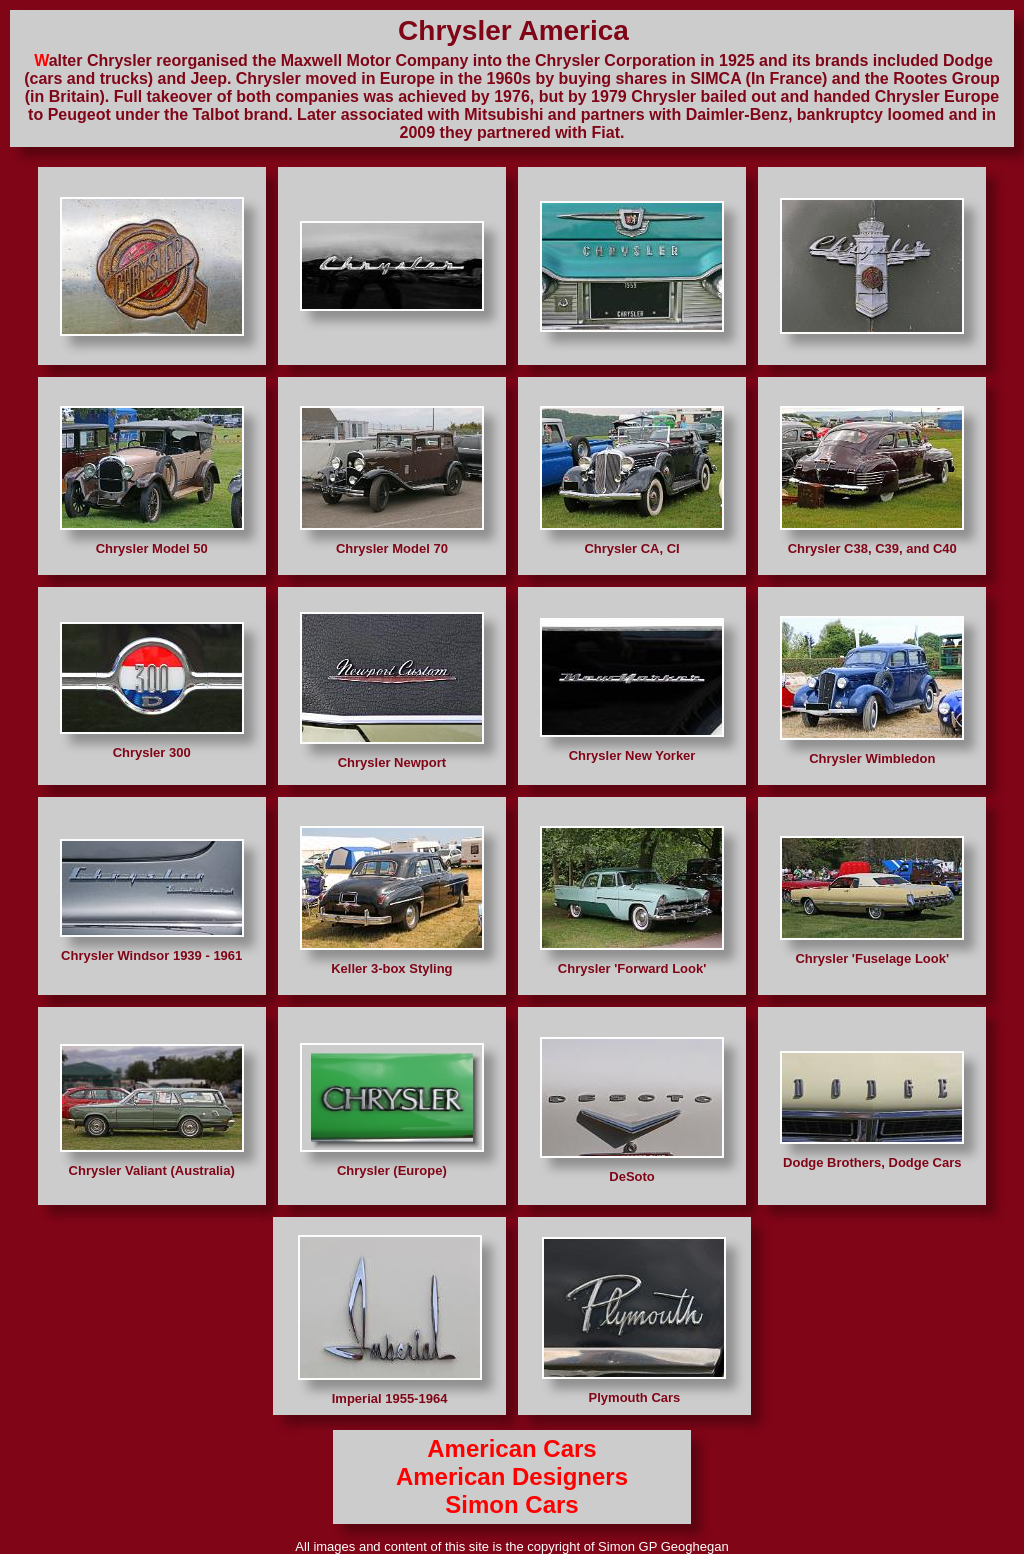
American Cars (511, 1448)
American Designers (512, 1476)
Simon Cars (511, 1504)
